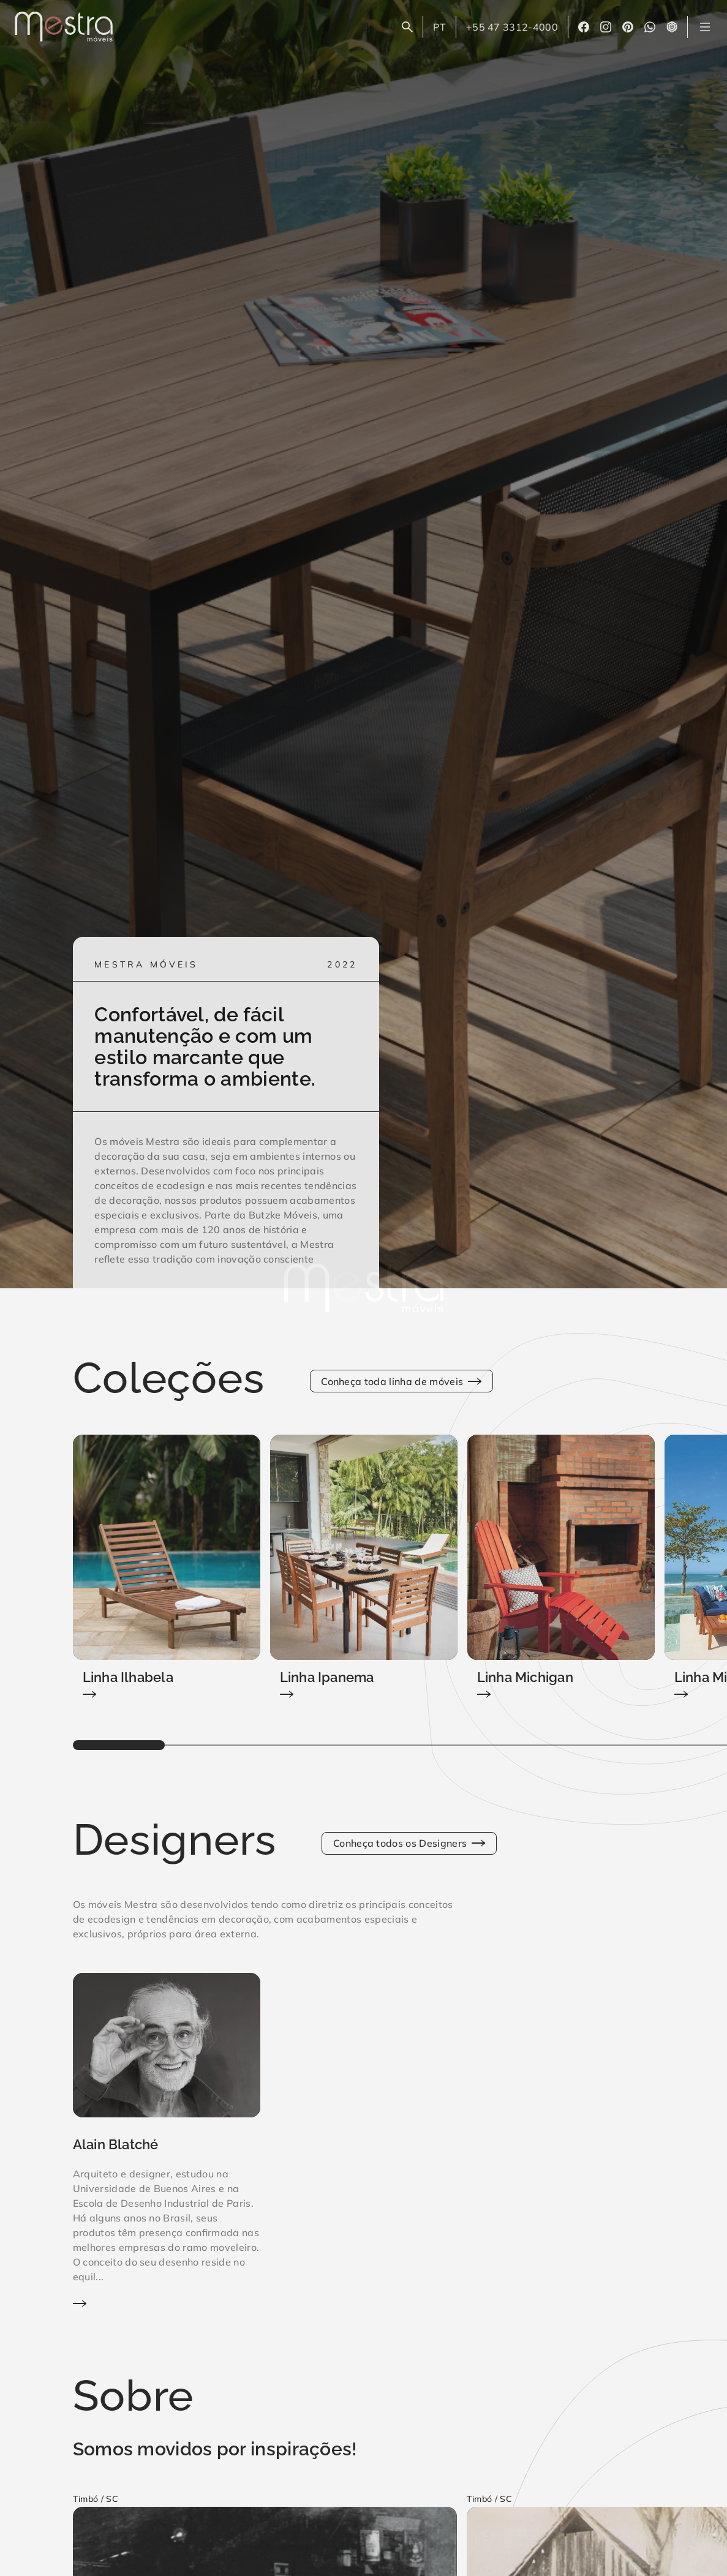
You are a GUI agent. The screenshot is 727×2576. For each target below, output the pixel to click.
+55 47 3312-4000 (512, 27)
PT (444, 29)
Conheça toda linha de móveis (401, 1381)
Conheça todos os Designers (409, 1843)
